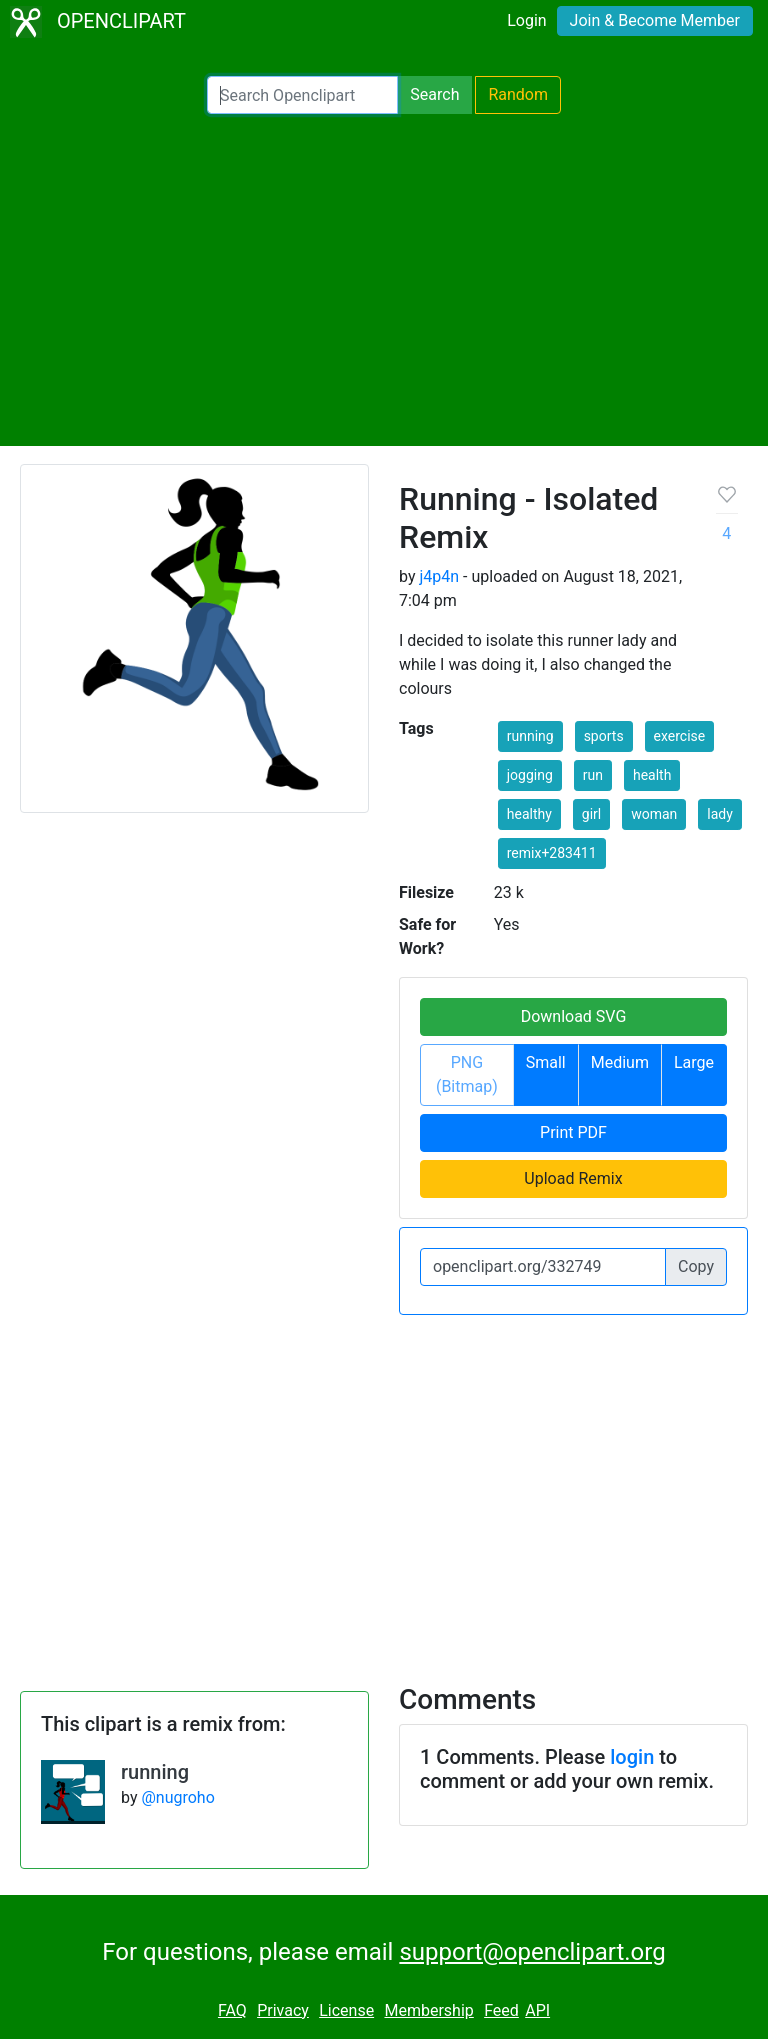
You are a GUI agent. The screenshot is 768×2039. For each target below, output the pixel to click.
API (537, 2010)
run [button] (593, 775)
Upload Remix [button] (573, 1178)
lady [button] (720, 814)
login (632, 1757)
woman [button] (654, 814)
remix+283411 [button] (552, 853)
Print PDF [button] (573, 1132)
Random (518, 94)
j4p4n (439, 576)
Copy (696, 1266)
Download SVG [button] (574, 1016)
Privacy (283, 2010)
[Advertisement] (384, 280)
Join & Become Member (655, 20)
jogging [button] (530, 775)
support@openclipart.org (532, 1952)
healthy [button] (529, 814)
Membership (428, 2010)
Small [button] (546, 1062)
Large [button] (694, 1062)
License (346, 2010)
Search (434, 94)
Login (526, 20)
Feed (501, 2010)
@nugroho (177, 1797)
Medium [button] (620, 1062)
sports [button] (604, 736)
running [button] (530, 736)
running (155, 1772)
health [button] (652, 775)
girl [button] (591, 814)
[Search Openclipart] (302, 95)
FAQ (232, 2010)
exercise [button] (680, 736)
